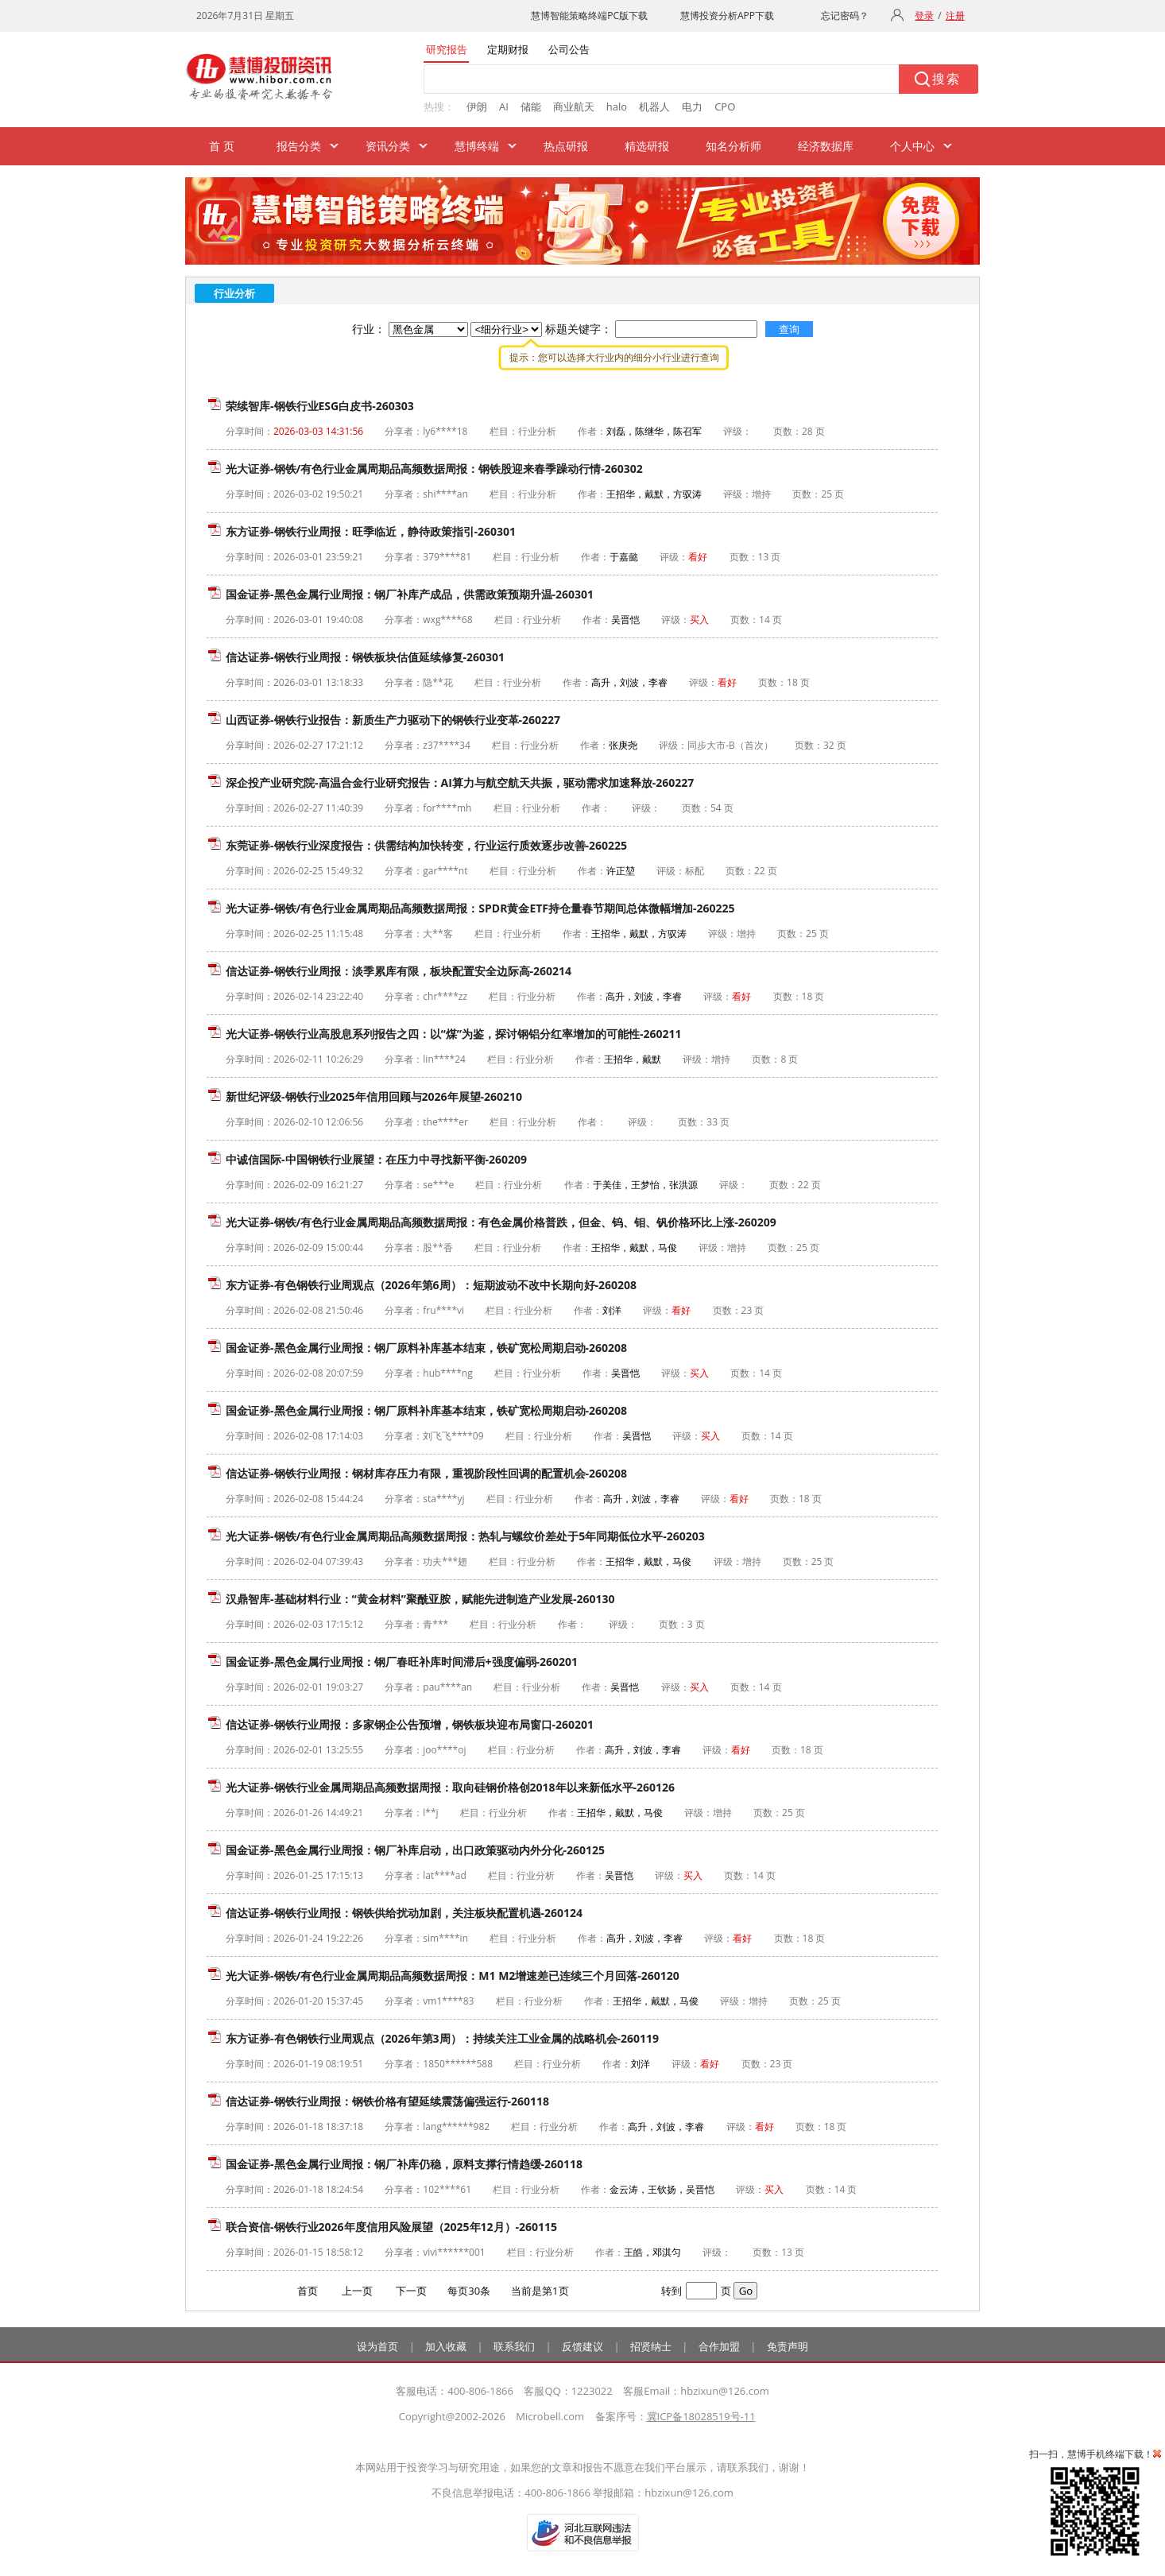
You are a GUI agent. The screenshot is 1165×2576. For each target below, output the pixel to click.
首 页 (221, 145)
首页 (307, 2291)
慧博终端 (477, 145)
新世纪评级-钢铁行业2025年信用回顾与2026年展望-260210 (374, 1096)
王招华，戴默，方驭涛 (654, 494)
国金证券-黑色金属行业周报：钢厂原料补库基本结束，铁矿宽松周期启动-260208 (426, 1347)
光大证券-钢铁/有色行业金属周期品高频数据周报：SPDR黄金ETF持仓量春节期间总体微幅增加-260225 (480, 908)
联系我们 (514, 2346)
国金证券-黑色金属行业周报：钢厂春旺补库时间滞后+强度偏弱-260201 (402, 1661)
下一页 (411, 2291)
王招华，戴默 (632, 1059)
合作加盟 (719, 2346)
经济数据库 (825, 145)
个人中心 (912, 145)
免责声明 (787, 2346)
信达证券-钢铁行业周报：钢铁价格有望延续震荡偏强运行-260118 (387, 2101)
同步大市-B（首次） (730, 745)
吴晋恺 (625, 619)
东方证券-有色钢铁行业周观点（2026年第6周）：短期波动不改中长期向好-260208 (431, 1284)
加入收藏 (445, 2346)
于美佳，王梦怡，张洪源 (645, 1184)
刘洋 (611, 1310)
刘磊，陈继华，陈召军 (654, 431)
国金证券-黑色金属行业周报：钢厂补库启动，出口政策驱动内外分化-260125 (415, 1849)
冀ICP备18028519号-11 (701, 2416)
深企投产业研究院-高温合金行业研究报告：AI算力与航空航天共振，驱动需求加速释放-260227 (460, 782)
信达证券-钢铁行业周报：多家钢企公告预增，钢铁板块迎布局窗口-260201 (410, 1724)
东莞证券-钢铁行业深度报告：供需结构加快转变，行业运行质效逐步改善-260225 (426, 845)
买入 (699, 619)
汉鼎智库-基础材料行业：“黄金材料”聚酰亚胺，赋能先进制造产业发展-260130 (420, 1598)
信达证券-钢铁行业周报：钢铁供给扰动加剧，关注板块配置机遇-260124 (404, 1912)
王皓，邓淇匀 (652, 2252)
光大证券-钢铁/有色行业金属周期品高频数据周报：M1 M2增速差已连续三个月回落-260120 (452, 1975)
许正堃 (620, 870)
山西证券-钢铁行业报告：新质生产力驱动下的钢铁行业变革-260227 (393, 719)
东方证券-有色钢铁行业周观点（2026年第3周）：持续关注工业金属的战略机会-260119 (442, 2038)
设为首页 (377, 2346)
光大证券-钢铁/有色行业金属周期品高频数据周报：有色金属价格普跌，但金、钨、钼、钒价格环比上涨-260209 (501, 1222)
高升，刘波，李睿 (629, 682)
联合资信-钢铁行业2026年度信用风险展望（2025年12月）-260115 (391, 2226)
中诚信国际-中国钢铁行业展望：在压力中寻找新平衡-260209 (376, 1159)
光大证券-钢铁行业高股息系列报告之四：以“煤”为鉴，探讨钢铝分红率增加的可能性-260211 (454, 1033)
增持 (761, 494)
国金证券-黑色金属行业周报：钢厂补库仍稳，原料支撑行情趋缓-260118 (404, 2163)
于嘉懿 (624, 557)
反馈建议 (582, 2346)
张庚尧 (623, 745)
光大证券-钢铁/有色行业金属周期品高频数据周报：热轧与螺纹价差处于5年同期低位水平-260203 (465, 1536)
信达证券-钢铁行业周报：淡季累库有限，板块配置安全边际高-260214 (398, 970)
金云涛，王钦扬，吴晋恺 (662, 2189)
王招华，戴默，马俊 (634, 1247)
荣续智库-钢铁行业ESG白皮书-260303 (320, 405)
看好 (697, 557)
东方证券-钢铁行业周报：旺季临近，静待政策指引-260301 (371, 531)
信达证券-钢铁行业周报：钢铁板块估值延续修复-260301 (365, 656)
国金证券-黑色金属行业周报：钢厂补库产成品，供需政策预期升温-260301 (410, 594)
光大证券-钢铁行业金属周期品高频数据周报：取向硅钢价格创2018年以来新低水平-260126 (450, 1787)
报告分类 (299, 145)
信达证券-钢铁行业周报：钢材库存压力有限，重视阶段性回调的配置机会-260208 (426, 1473)
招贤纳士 (651, 2346)
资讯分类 (388, 145)
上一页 (357, 2291)
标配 (694, 870)
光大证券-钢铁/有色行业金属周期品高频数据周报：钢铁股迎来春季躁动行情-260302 (434, 468)
